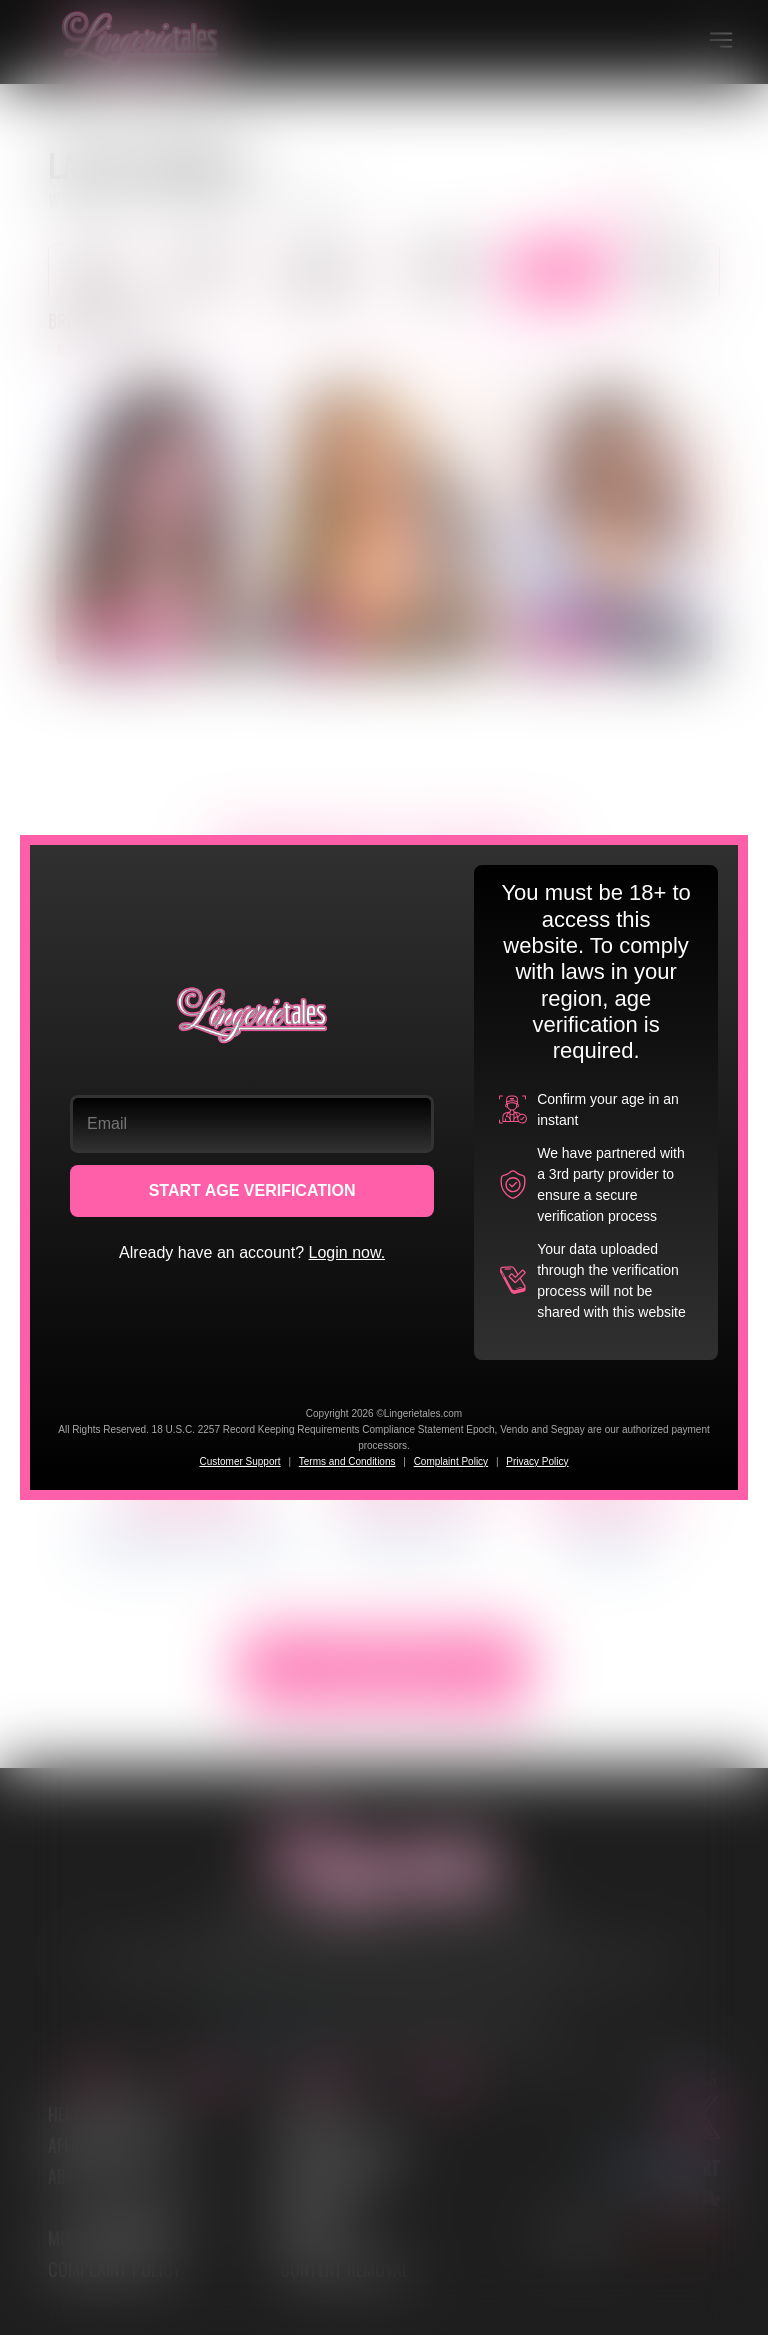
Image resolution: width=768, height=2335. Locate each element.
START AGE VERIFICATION (252, 1190)
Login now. (347, 1252)
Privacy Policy (537, 1461)
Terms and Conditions (347, 1461)
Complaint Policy (451, 1461)
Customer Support (239, 1461)
